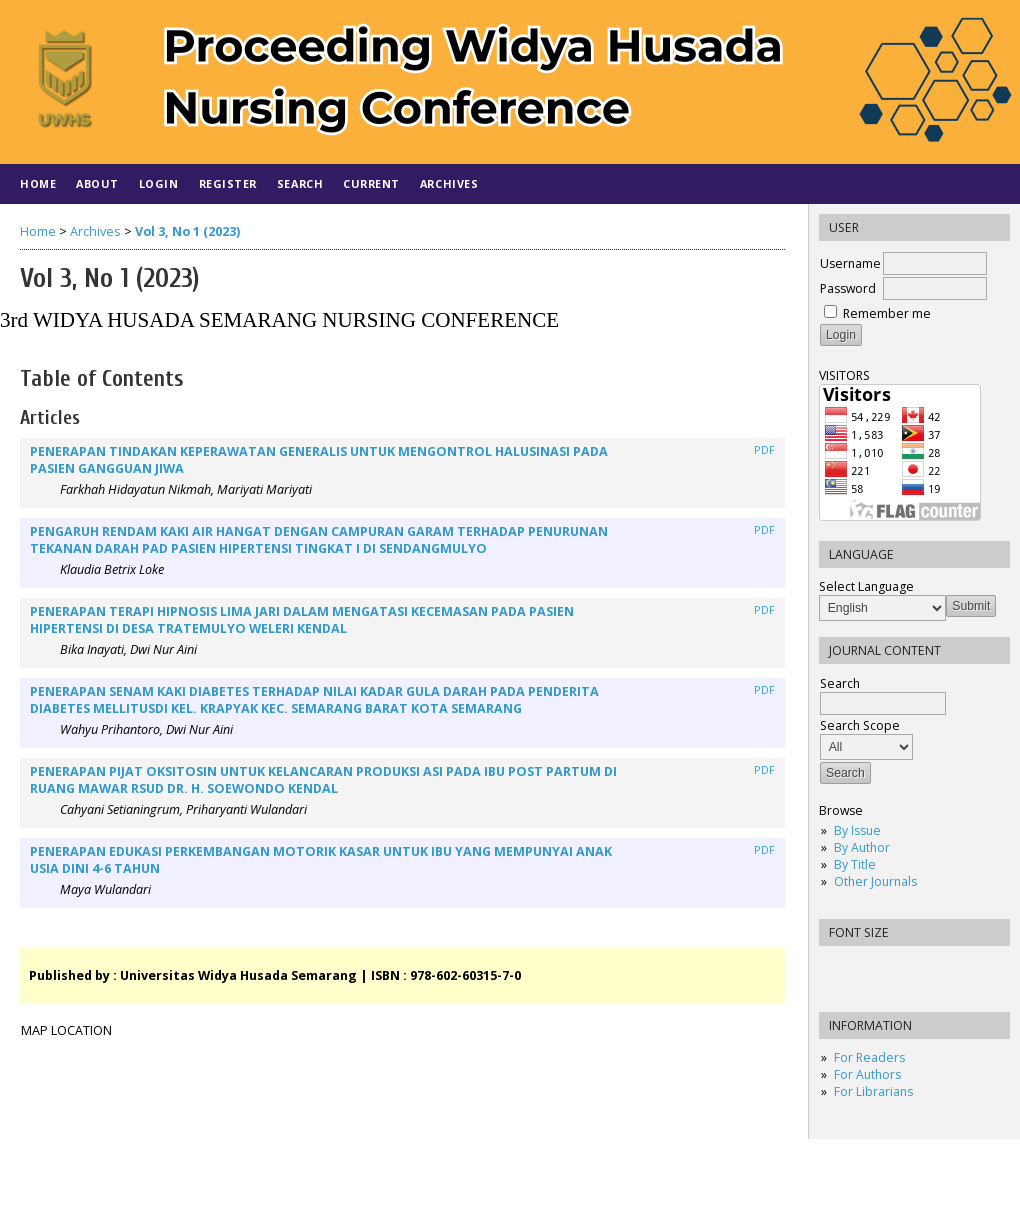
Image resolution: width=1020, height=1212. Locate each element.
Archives (449, 183)
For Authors (867, 1074)
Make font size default (869, 967)
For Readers (869, 1057)
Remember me (887, 313)
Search (300, 183)
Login (159, 183)
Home (38, 183)
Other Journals (875, 881)
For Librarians (873, 1091)
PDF (764, 450)
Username (850, 263)
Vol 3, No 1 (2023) (187, 231)
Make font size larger (901, 967)
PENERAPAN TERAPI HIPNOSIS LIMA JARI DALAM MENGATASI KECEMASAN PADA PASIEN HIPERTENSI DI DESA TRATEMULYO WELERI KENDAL (302, 620)
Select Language (866, 586)
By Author (862, 847)
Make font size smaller (837, 967)
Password (848, 288)
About (97, 183)
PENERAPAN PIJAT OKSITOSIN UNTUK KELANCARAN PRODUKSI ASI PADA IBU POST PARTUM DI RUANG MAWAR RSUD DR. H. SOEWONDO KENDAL (323, 780)
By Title (855, 864)
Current (371, 183)
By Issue (857, 830)
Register (228, 183)
